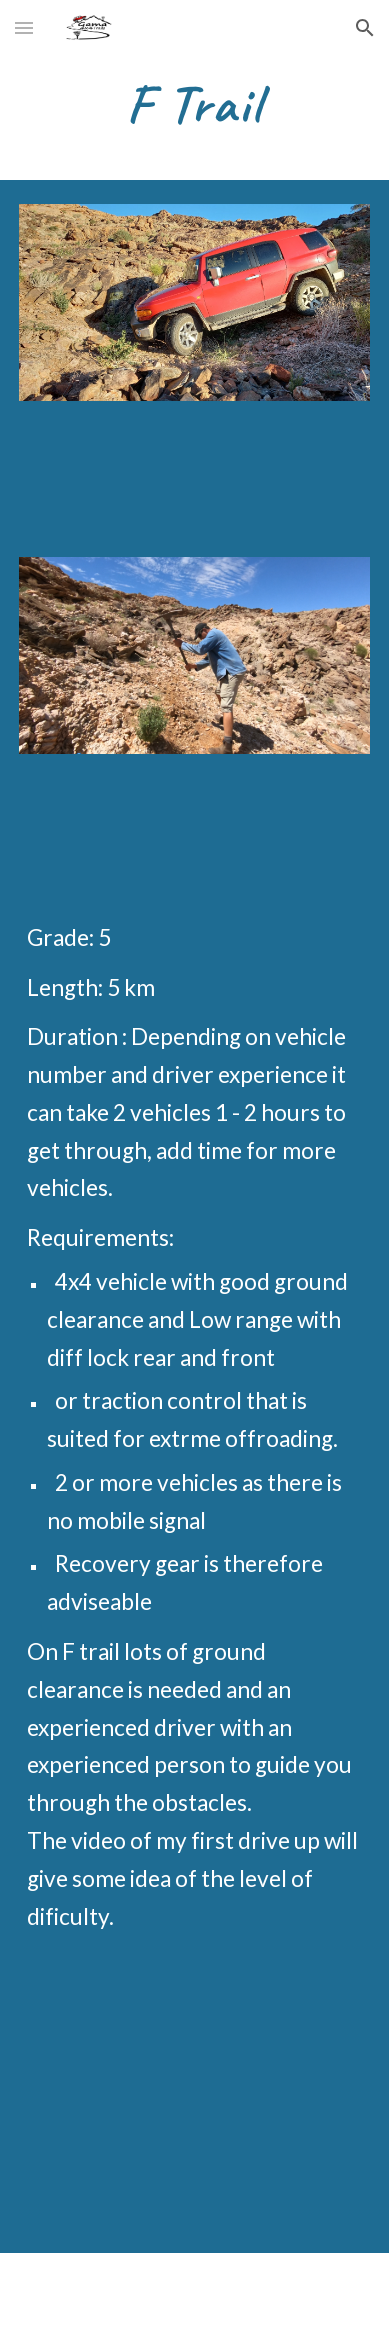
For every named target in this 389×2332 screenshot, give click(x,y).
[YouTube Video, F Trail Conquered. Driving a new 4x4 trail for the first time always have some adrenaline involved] (194, 2110)
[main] (194, 105)
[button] (24, 27)
